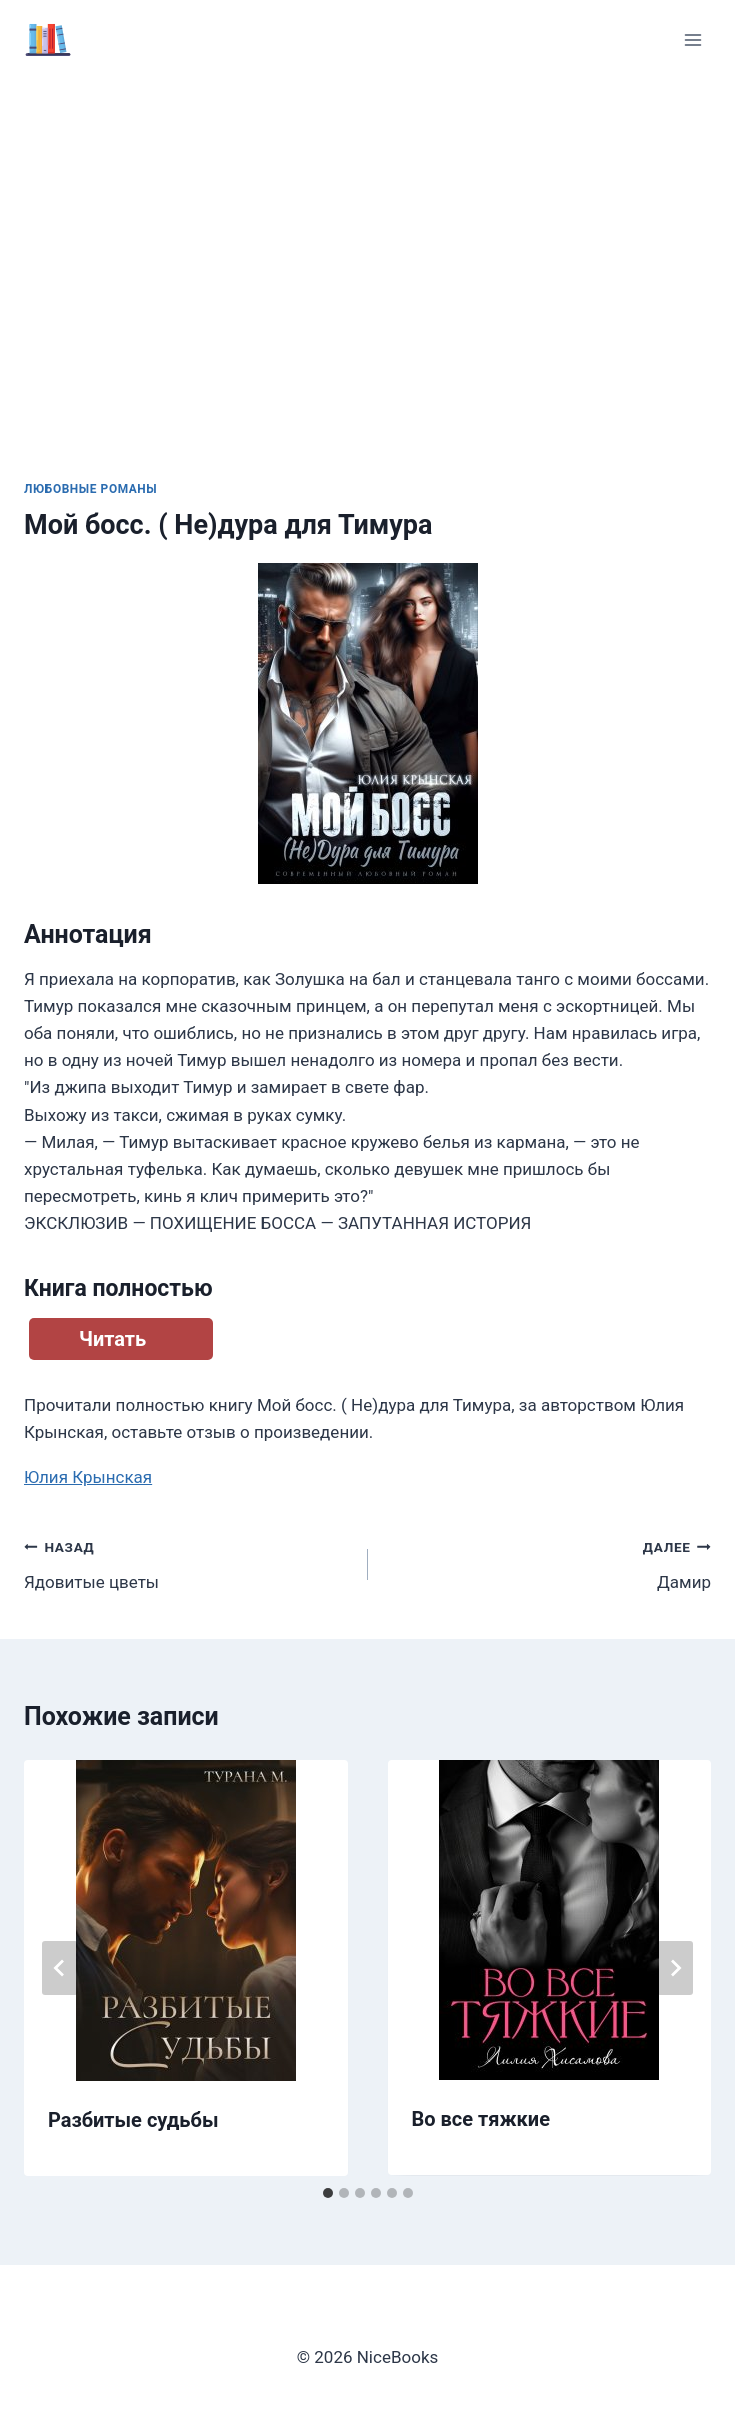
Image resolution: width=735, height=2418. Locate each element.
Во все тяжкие (481, 2119)
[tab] (328, 2193)
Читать (112, 1339)
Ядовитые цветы (187, 1562)
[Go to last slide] (60, 1968)
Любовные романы (90, 489)
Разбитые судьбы (133, 2120)
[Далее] (675, 1968)
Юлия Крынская (88, 1477)
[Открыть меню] (692, 39)
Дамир (548, 1562)
